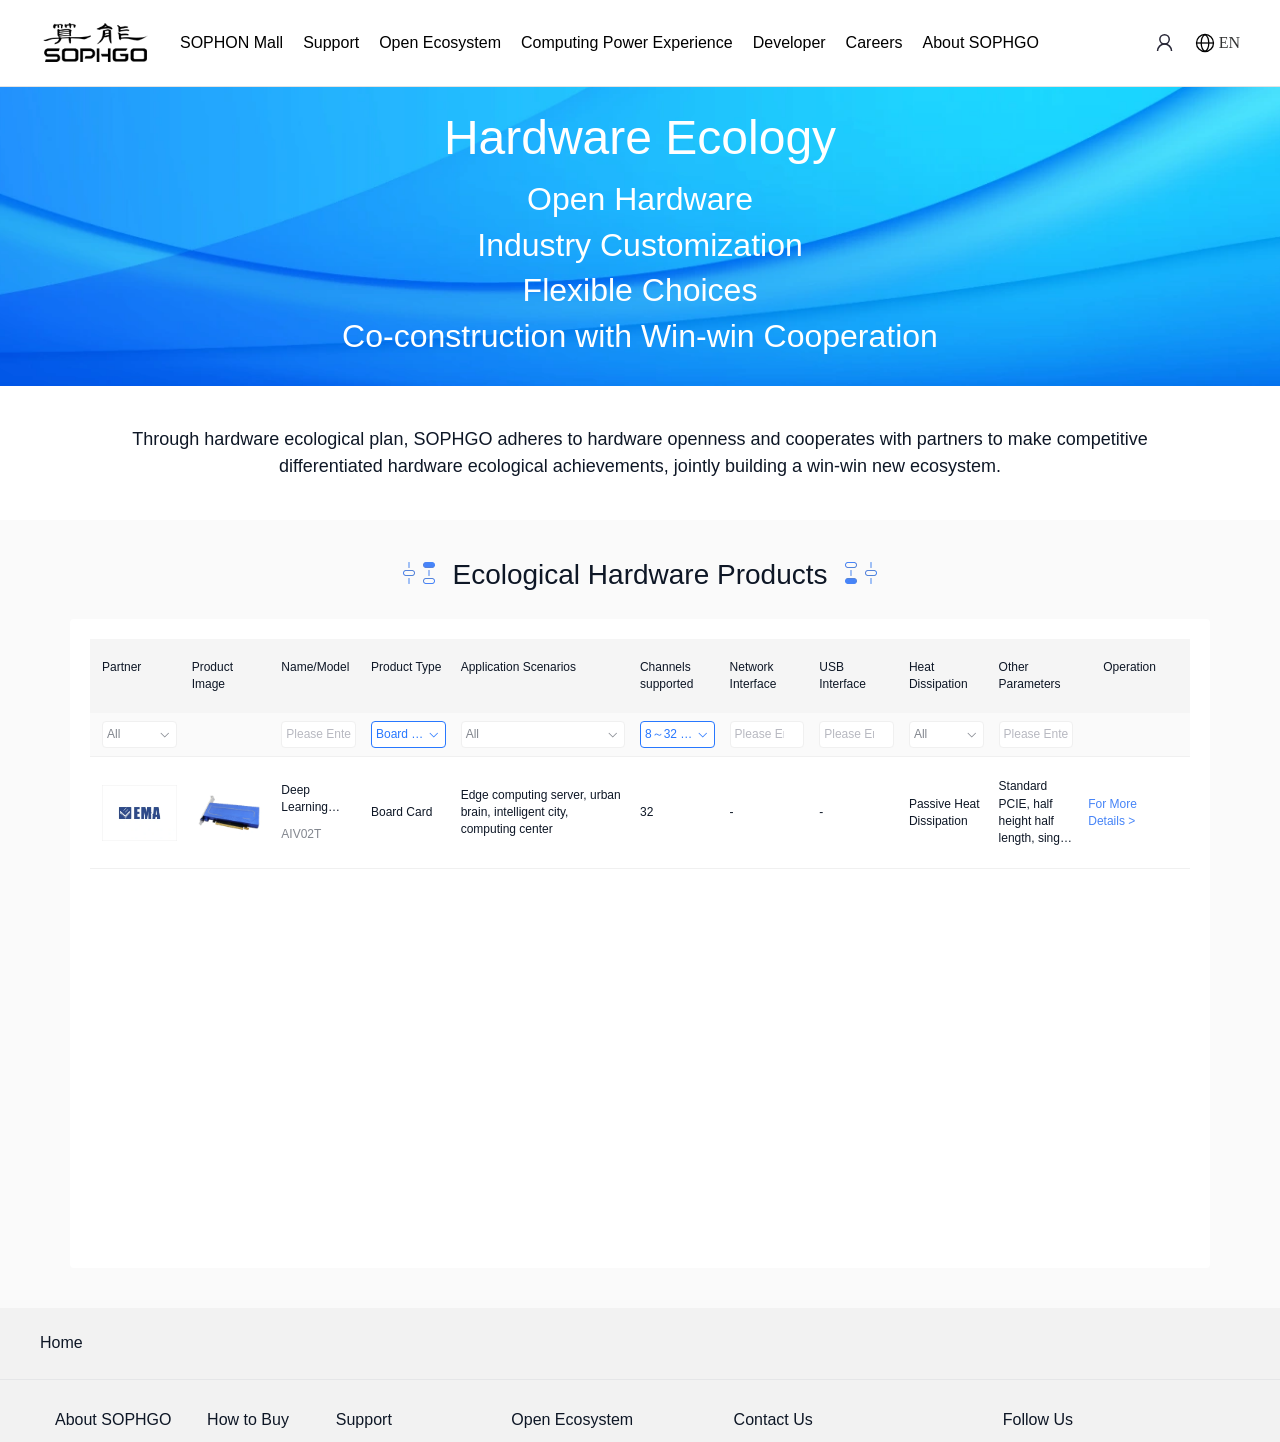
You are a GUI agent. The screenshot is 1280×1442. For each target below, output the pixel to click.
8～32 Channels (680, 734)
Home (61, 1342)
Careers (874, 42)
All (139, 734)
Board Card (408, 734)
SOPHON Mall (231, 42)
